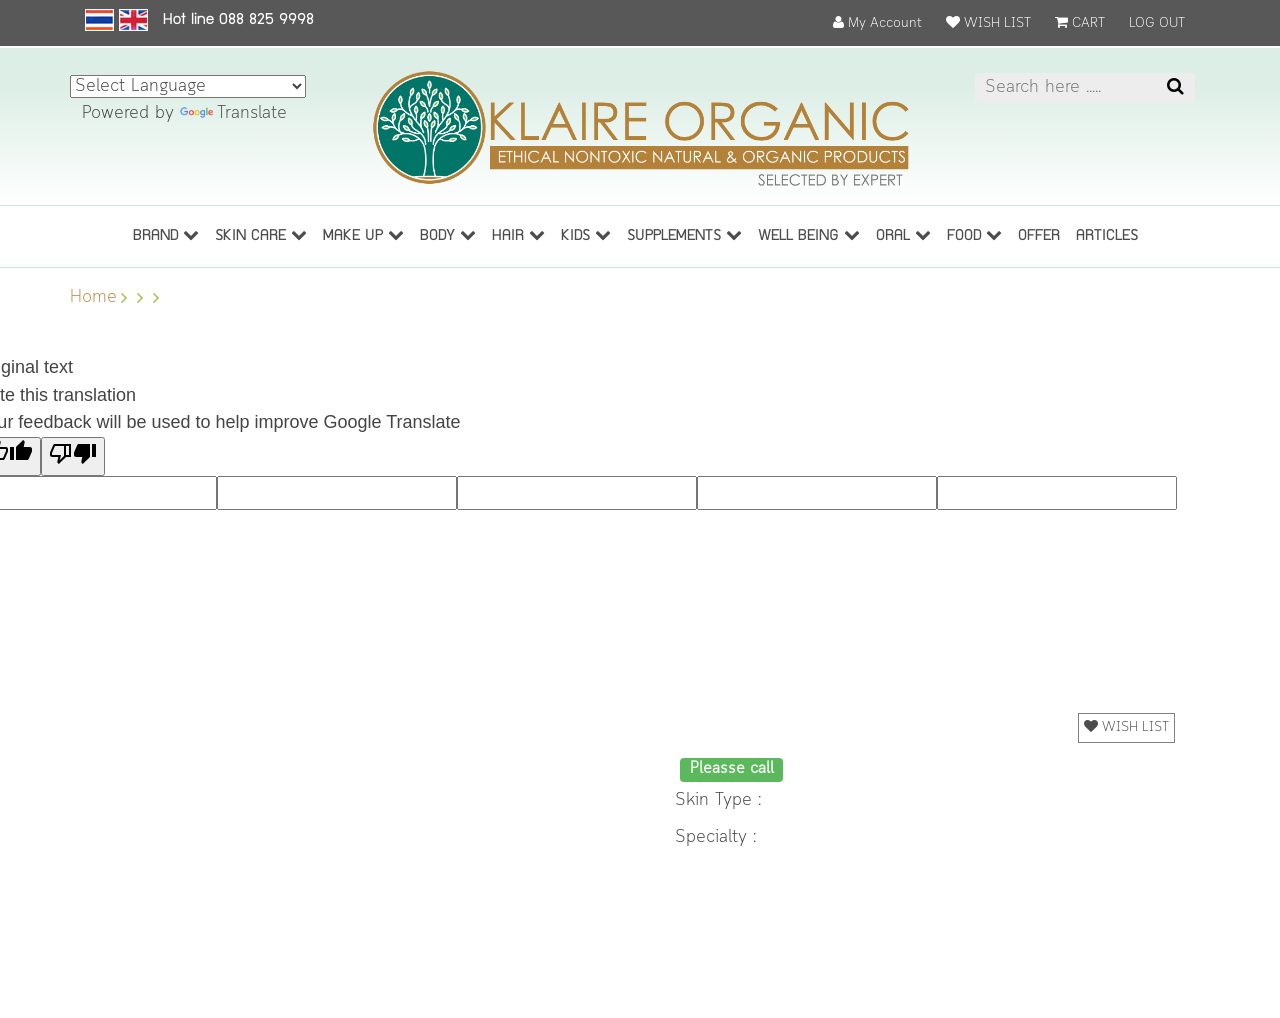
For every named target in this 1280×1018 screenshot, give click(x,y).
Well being (809, 235)
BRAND (166, 235)
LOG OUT (1157, 23)
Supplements (684, 235)
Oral (903, 235)
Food (974, 235)
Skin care (261, 235)
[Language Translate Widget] (188, 86)
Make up (363, 235)
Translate (233, 113)
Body (448, 235)
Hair (518, 235)
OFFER (1039, 237)
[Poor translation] (73, 456)
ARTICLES (1107, 237)
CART (1080, 23)
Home (93, 297)
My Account (877, 23)
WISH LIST (988, 23)
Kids (586, 235)
